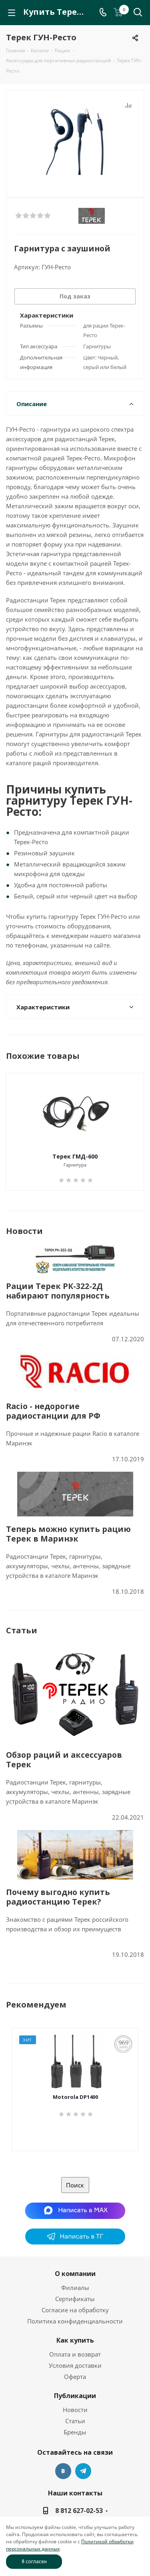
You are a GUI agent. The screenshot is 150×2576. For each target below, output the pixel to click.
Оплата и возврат (75, 2354)
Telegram (83, 2471)
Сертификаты (75, 2299)
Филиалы (75, 2288)
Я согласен (34, 2561)
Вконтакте (63, 2471)
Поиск (75, 2185)
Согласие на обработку (75, 2310)
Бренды (75, 2432)
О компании (75, 2273)
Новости (75, 2410)
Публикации (75, 2395)
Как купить (75, 2340)
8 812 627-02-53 (79, 2510)
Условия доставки (75, 2365)
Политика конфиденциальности (75, 2321)
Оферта (75, 2377)
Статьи (75, 2421)
